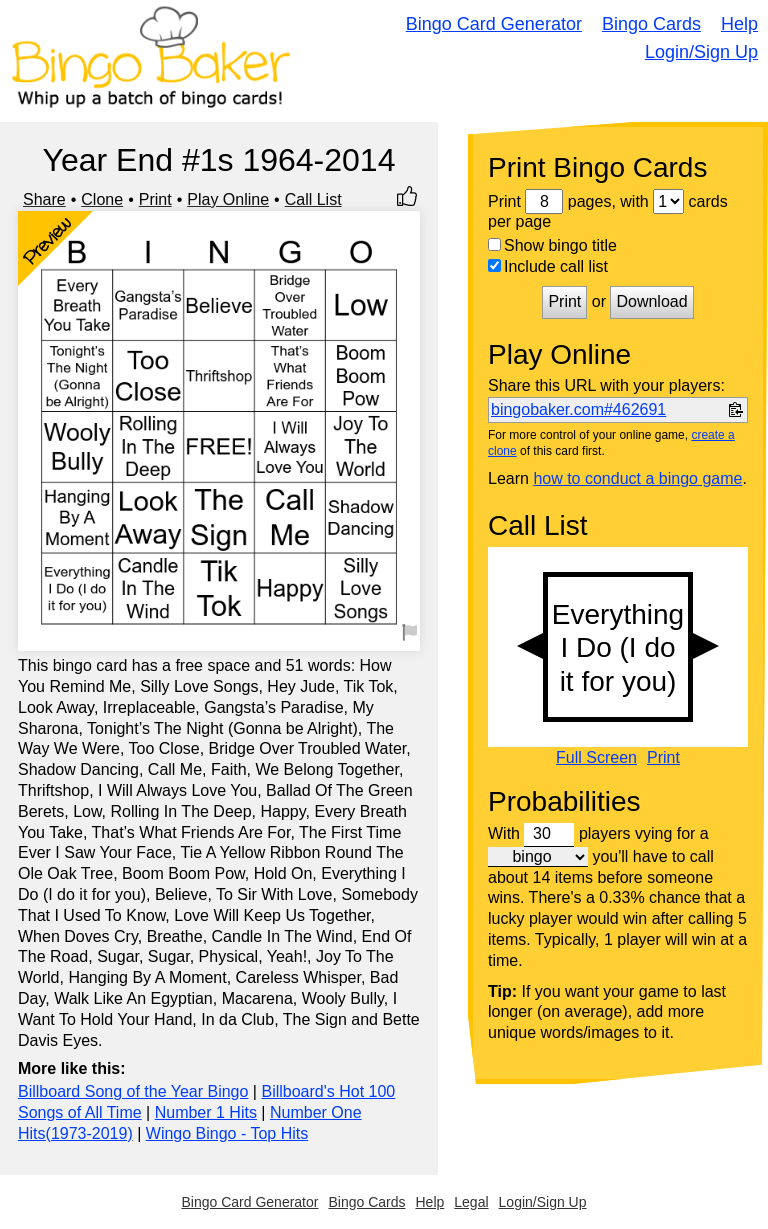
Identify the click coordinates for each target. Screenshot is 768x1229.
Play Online (228, 199)
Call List (313, 199)
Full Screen (596, 758)
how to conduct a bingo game (637, 478)
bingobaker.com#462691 (578, 409)
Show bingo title (552, 245)
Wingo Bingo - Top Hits (227, 1133)
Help (739, 24)
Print (155, 199)
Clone (102, 199)
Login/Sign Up (701, 52)
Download (651, 301)
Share (44, 199)
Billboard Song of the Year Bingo (133, 1091)
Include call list (548, 266)
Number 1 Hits (206, 1112)
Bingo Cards (651, 24)
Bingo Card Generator (494, 24)
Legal (471, 1202)
